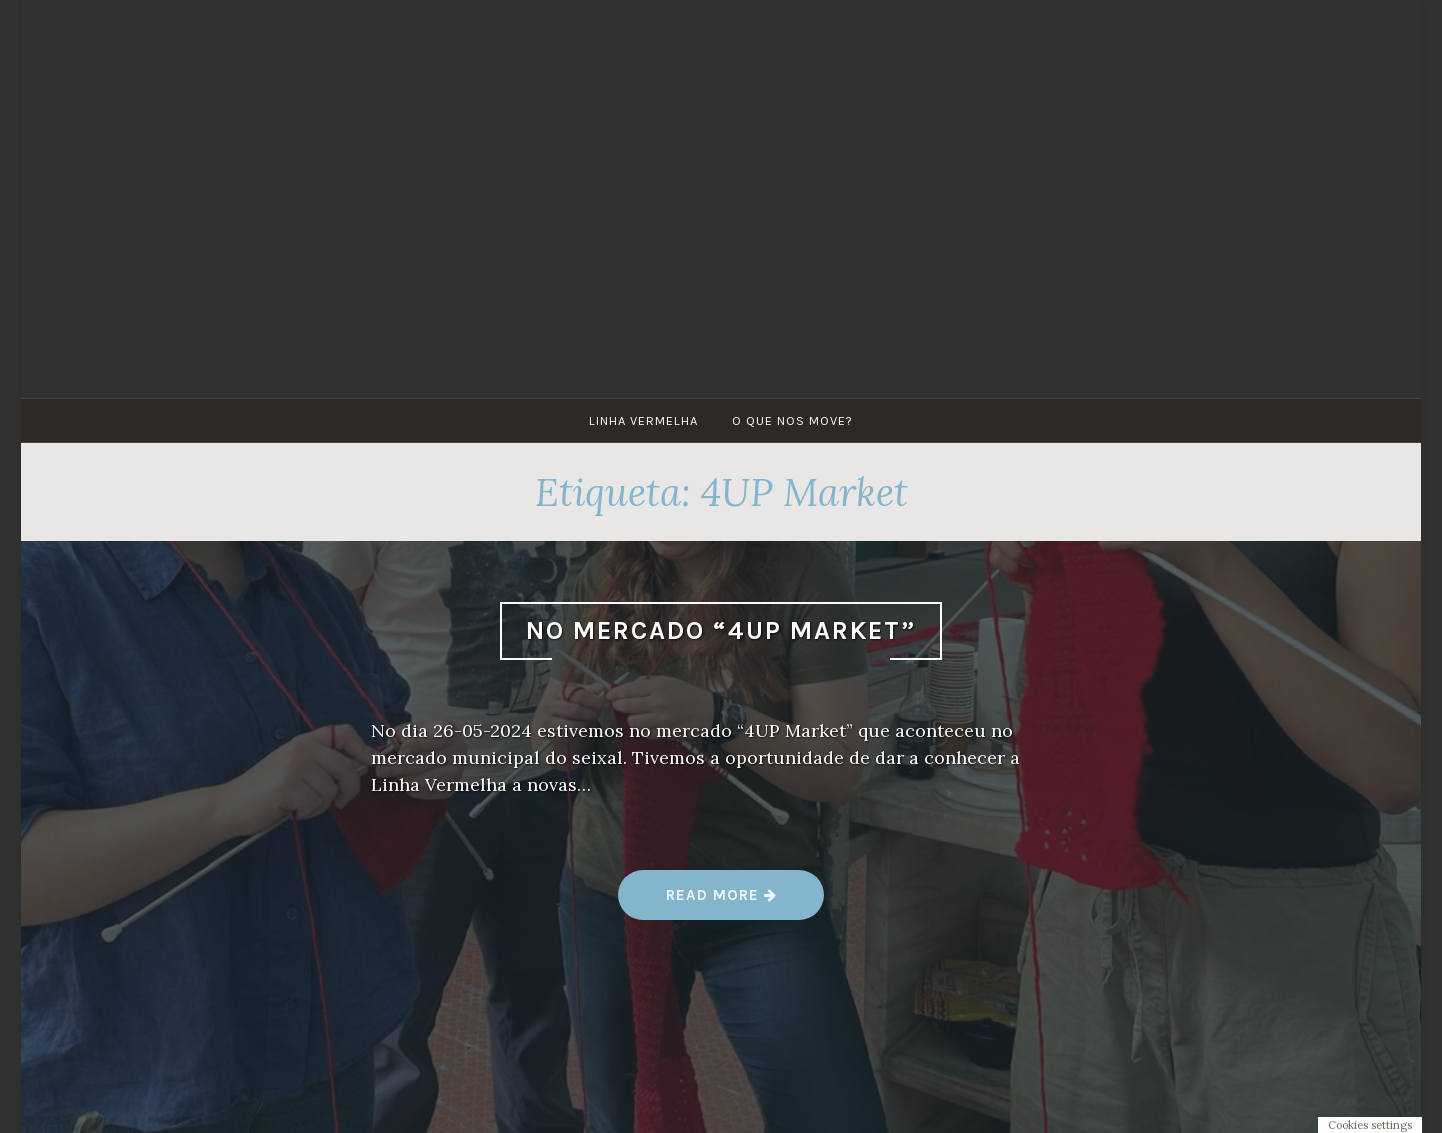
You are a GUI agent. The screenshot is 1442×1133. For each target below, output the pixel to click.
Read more (721, 902)
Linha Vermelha (643, 420)
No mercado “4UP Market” (721, 630)
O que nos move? (792, 420)
